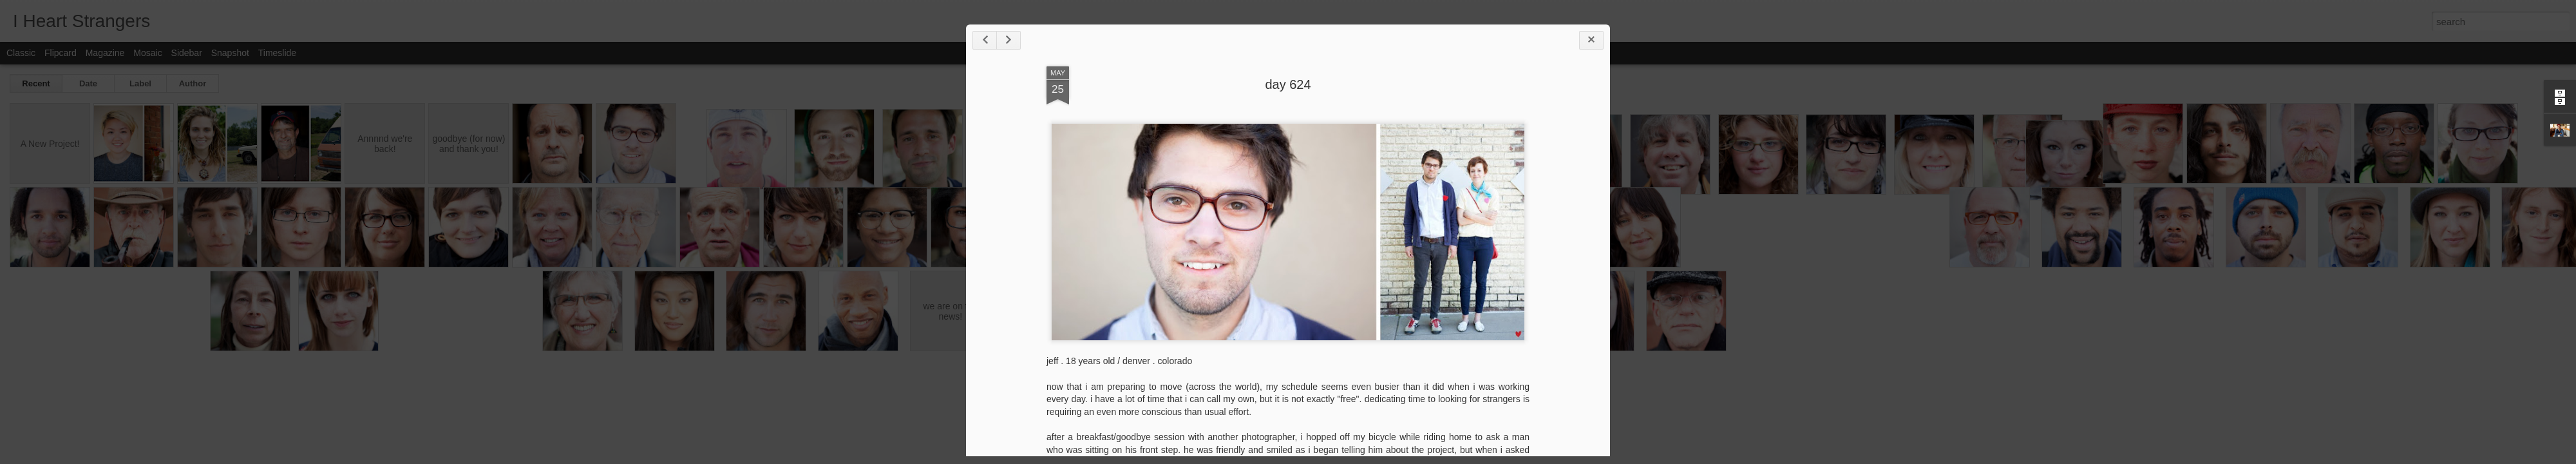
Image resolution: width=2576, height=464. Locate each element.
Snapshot (230, 53)
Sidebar (186, 53)
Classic (20, 53)
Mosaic (147, 53)
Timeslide (277, 53)
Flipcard (60, 53)
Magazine (105, 53)
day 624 (1288, 84)
